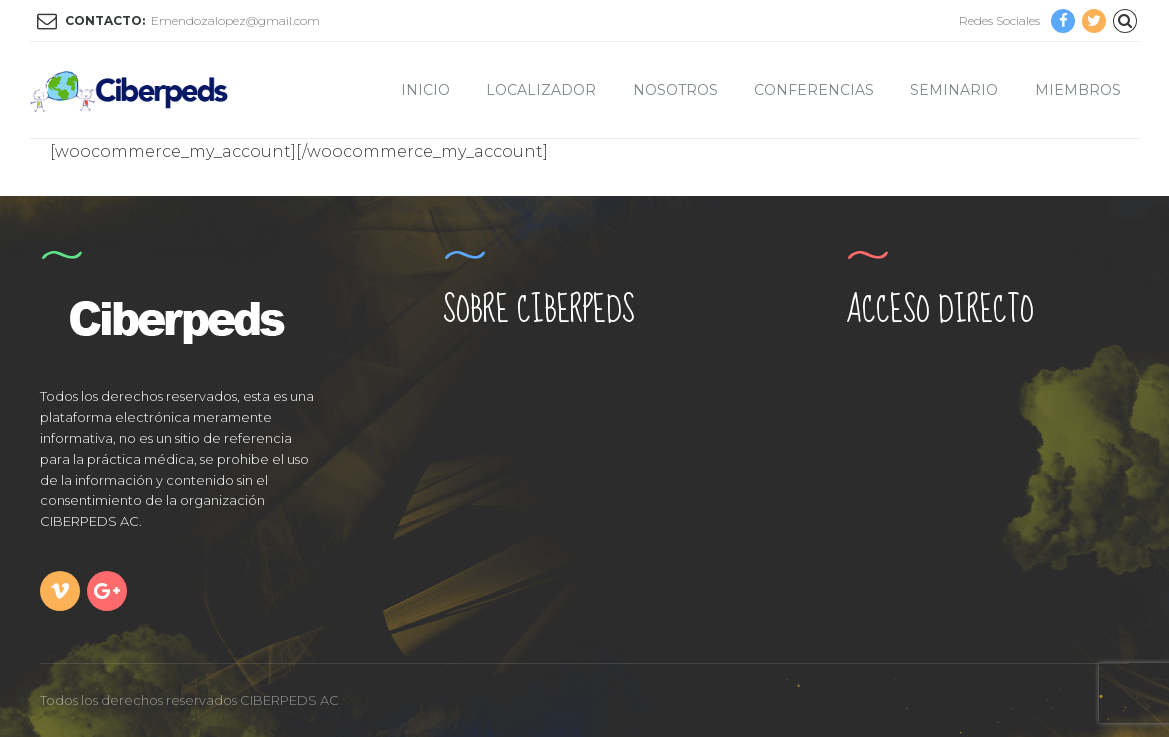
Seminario (954, 90)
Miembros (1078, 90)
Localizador (541, 90)
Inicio (425, 90)
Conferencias (814, 90)
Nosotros (675, 90)
